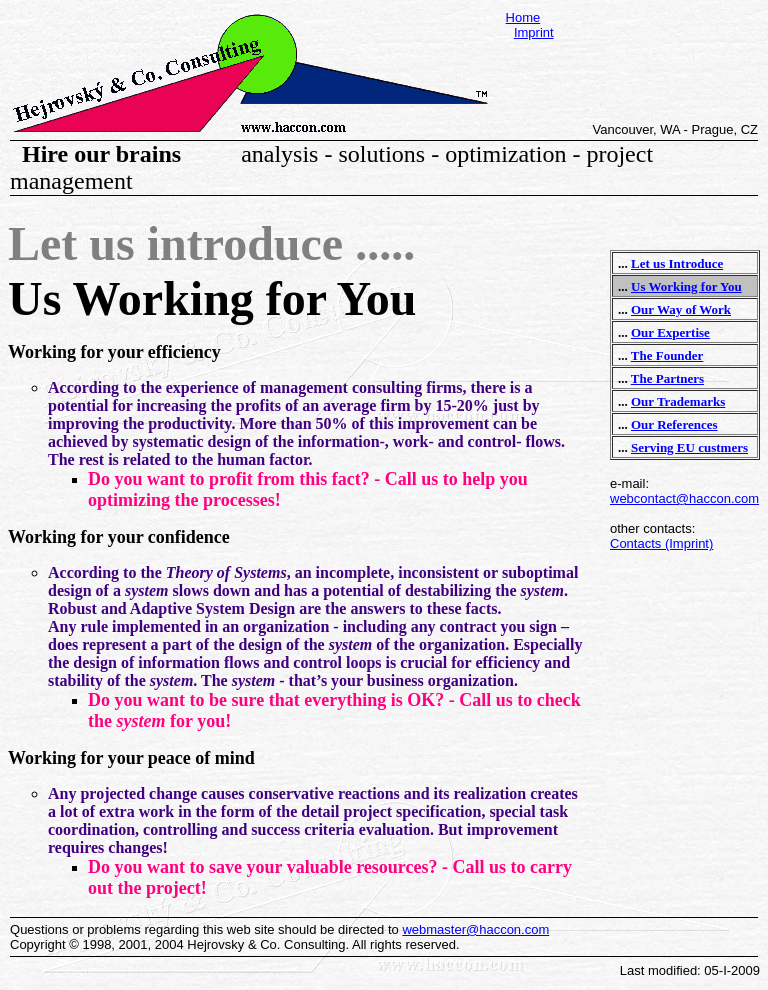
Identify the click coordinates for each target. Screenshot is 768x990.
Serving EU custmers (689, 447)
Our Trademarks (678, 401)
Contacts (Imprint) (661, 543)
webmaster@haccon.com (475, 929)
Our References (674, 424)
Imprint (534, 32)
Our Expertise (670, 332)
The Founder (667, 355)
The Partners (667, 378)
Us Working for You (686, 286)
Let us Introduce (677, 263)
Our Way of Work (681, 309)
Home (523, 17)
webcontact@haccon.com (684, 498)
